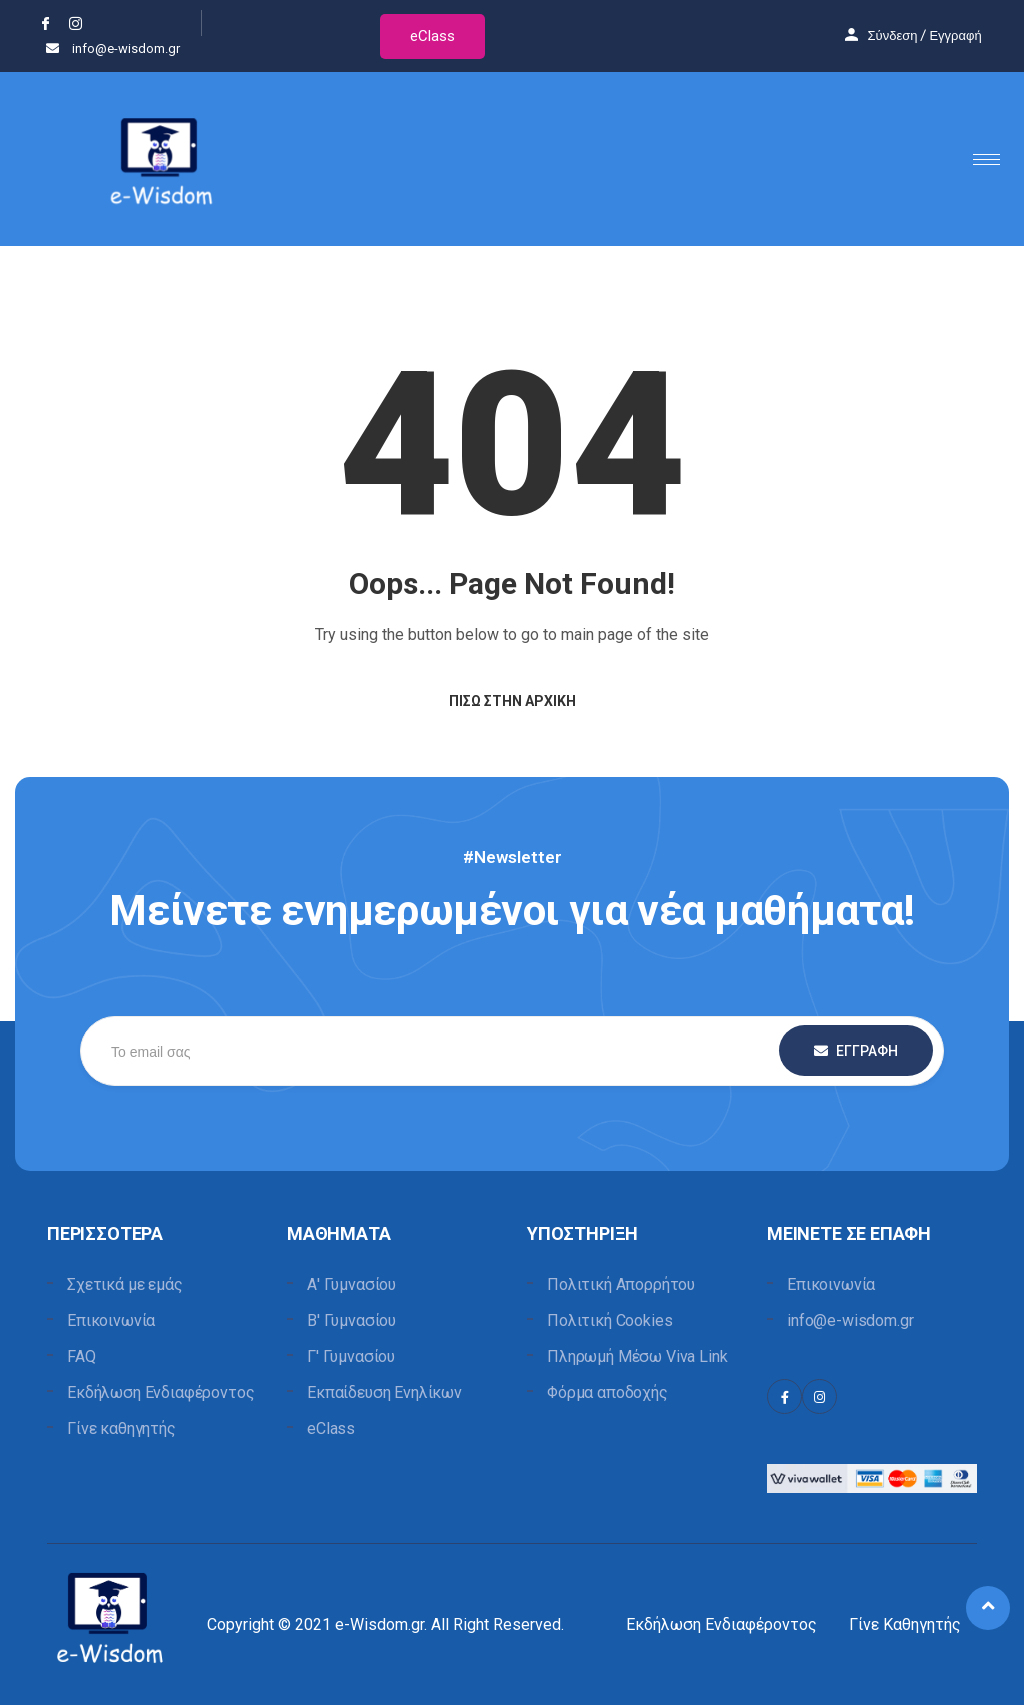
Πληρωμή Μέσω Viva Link (637, 1356)
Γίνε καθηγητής (121, 1428)
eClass (432, 36)
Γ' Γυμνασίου (351, 1356)
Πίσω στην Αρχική (512, 701)
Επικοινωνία (111, 1320)
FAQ (81, 1356)
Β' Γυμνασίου (351, 1320)
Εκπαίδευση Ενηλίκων (384, 1392)
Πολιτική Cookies (609, 1320)
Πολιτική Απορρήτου (621, 1284)
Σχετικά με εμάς (125, 1284)
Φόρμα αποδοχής (607, 1392)
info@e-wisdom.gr (850, 1320)
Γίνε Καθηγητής (905, 1624)
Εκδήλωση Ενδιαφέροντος (160, 1392)
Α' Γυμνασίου (351, 1284)
